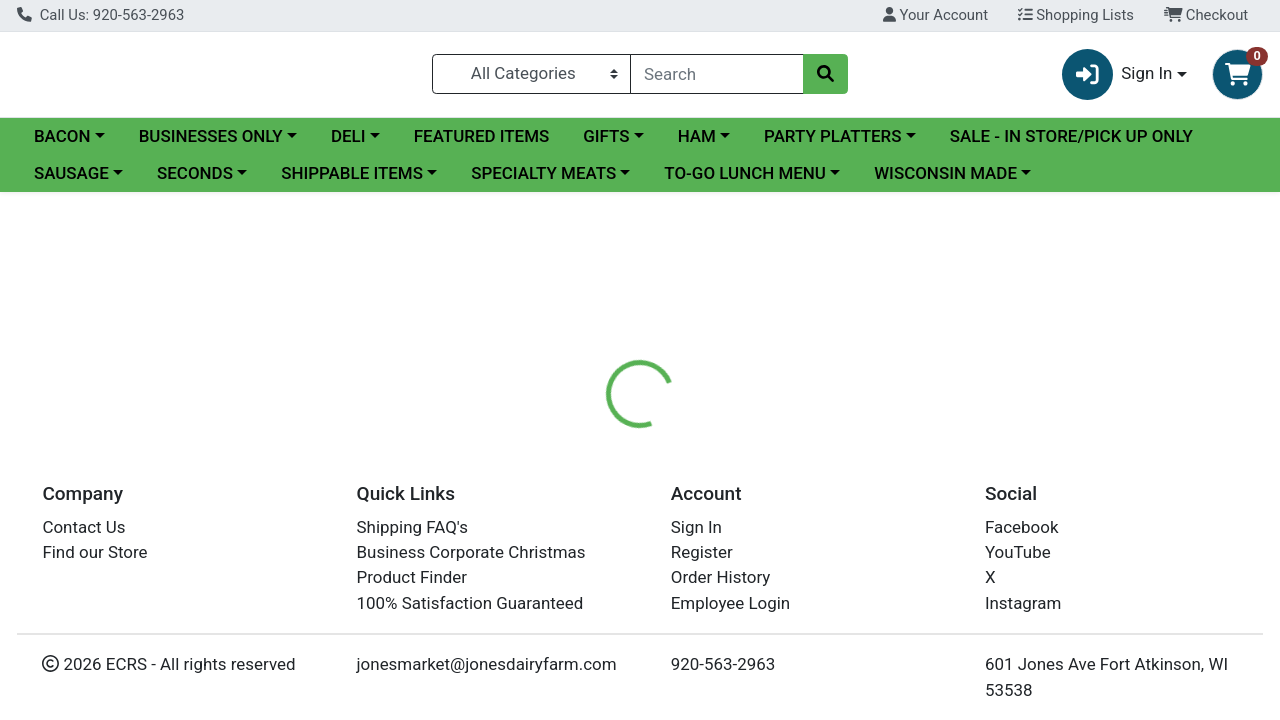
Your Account (935, 15)
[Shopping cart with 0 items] (1237, 75)
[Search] (717, 75)
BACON (62, 138)
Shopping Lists (1076, 15)
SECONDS (195, 175)
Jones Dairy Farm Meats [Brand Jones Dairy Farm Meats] (828, 590)
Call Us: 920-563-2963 (100, 15)
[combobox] (717, 75)
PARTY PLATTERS (832, 138)
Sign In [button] (1117, 75)
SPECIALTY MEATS (543, 175)
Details (589, 465)
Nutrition (677, 465)
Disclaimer (778, 465)
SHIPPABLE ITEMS (352, 175)
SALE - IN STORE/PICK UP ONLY (1071, 138)
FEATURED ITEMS (482, 138)
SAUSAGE (71, 175)
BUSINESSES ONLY (211, 138)
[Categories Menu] (531, 75)
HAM (697, 138)
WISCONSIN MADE (945, 175)
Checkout (1206, 15)
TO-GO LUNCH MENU (745, 175)
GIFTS (606, 138)
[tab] (589, 465)
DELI (348, 138)
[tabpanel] (906, 587)
